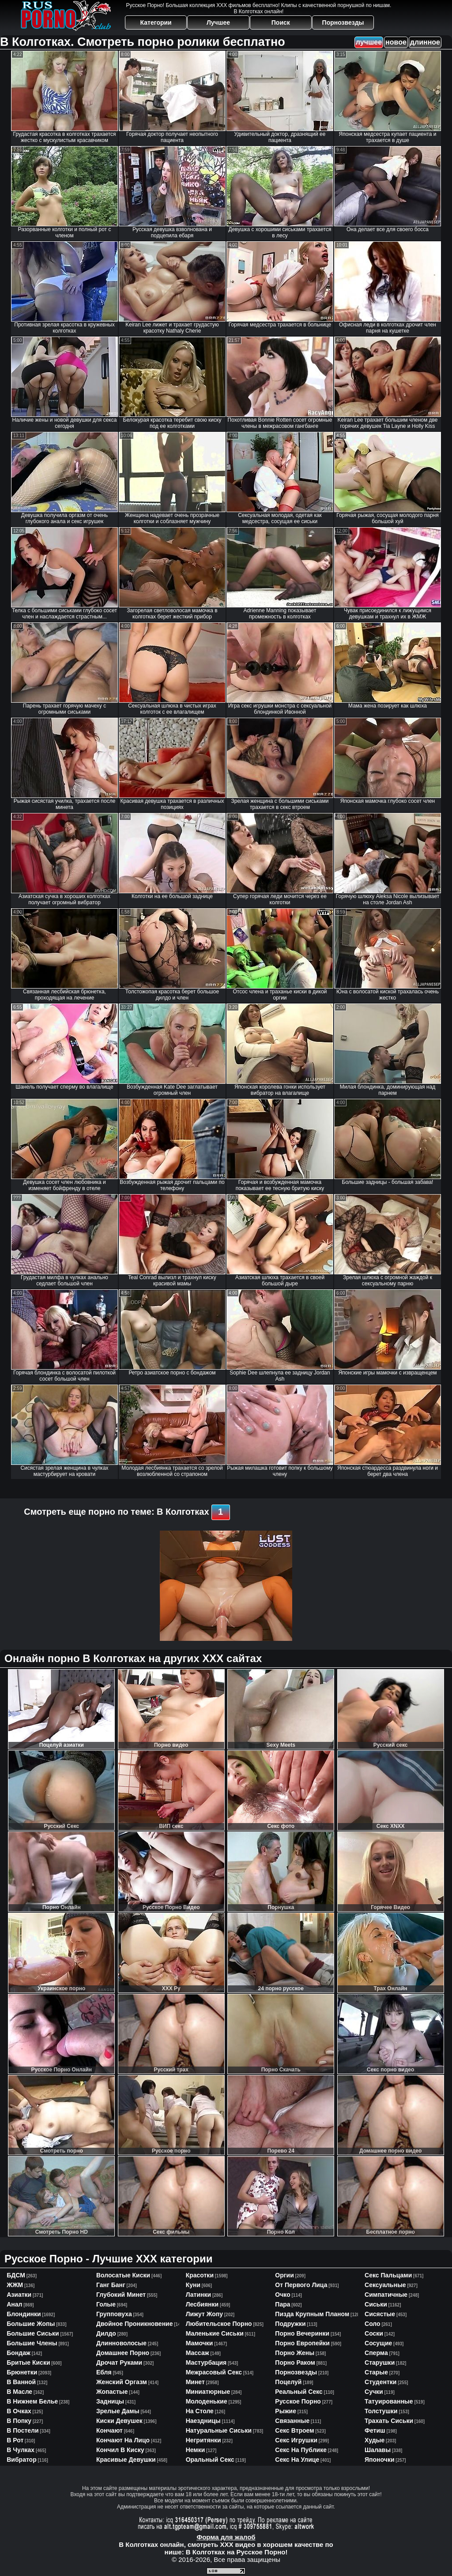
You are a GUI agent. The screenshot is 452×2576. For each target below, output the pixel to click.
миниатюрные (208, 2391)
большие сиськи (33, 2333)
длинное (425, 42)
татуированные (389, 2401)
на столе (200, 2411)
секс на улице (297, 2459)
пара (282, 2304)
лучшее (369, 42)
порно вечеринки (302, 2333)
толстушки (381, 2411)
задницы (110, 2401)
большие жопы (31, 2323)
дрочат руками (119, 2362)
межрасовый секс (214, 2372)
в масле (19, 2391)
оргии (284, 2275)
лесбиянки (202, 2304)
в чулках (20, 2449)
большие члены (32, 2343)
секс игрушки (296, 2440)
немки (195, 2449)
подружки (290, 2323)
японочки (379, 2459)
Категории (156, 22)
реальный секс (298, 2391)
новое (396, 42)
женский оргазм (121, 2381)
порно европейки (302, 2343)
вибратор (21, 2459)
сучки (374, 2391)
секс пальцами (388, 2275)
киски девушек (119, 2420)
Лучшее (218, 22)
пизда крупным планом (312, 2314)
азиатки (19, 2294)
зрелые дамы (117, 2411)
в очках (19, 2411)
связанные (292, 2420)
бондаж (18, 2352)
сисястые (380, 2314)
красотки (200, 2275)
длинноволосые (121, 2343)
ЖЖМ (15, 2284)
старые (376, 2372)
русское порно (298, 2401)
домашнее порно (122, 2352)
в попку (19, 2420)
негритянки (203, 2440)
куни (193, 2284)
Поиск (280, 22)
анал (14, 2304)
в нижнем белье (32, 2401)
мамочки (199, 2343)
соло (372, 2323)
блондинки (24, 2314)
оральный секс (210, 2459)
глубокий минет (121, 2294)
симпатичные (386, 2294)
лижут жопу (204, 2314)
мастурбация (206, 2362)
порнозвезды (296, 2372)
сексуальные (385, 2284)
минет (195, 2381)
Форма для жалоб (225, 2537)
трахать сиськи (389, 2420)
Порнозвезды (343, 22)
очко (282, 2294)
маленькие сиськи (215, 2333)
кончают (109, 2430)
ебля (104, 2372)
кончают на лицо (123, 2440)
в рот (15, 2440)
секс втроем (294, 2430)
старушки (380, 2362)
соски (374, 2333)
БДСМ (16, 2275)
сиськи (376, 2304)
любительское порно (219, 2323)
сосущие (378, 2343)
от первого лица (301, 2284)
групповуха (114, 2314)
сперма (376, 2352)
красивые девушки (126, 2459)
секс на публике (301, 2449)
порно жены (294, 2352)
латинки (198, 2294)
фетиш (375, 2430)
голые (106, 2304)
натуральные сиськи (219, 2430)
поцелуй (288, 2381)
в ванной (21, 2381)
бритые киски (28, 2362)
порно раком (295, 2362)
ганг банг (110, 2284)
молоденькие (206, 2401)
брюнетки (22, 2372)
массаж (197, 2352)
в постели (22, 2430)
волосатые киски (123, 2275)
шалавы (378, 2449)
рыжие (285, 2411)
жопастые (112, 2391)
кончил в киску (120, 2449)
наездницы (203, 2420)
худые (374, 2440)
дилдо (106, 2333)
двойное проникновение (134, 2323)
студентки (380, 2381)
